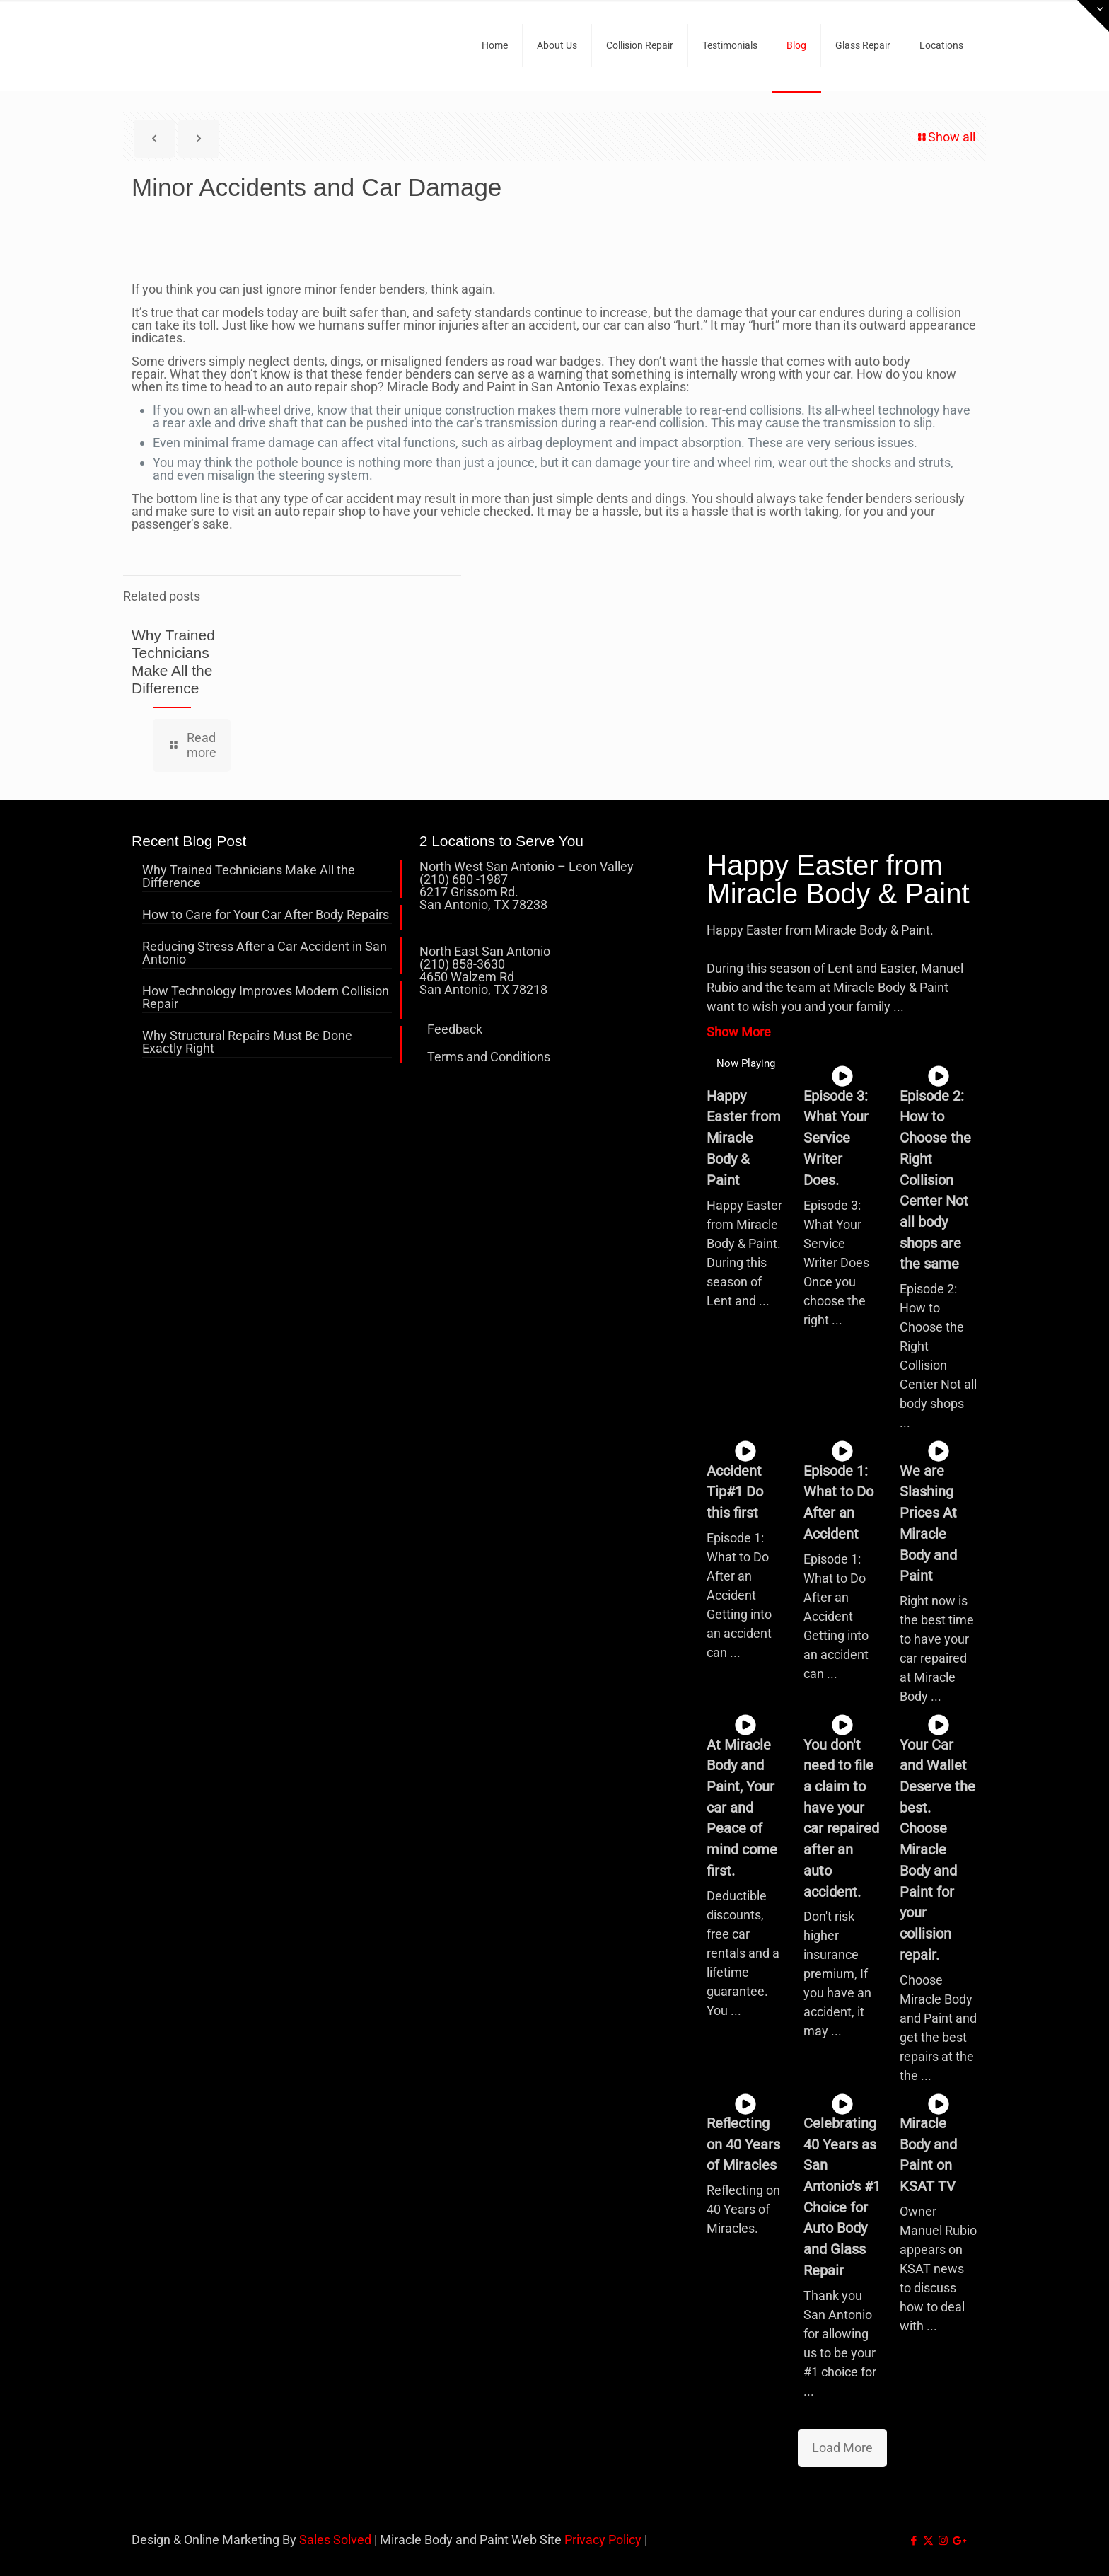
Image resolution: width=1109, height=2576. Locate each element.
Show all (945, 136)
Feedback (454, 1029)
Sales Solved (335, 2539)
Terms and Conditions (488, 1056)
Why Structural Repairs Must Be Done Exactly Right (247, 1042)
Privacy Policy (602, 2539)
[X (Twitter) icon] (928, 2540)
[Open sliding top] (1093, 16)
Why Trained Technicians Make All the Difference (248, 877)
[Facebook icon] (913, 2540)
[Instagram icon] (943, 2540)
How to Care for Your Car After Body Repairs (265, 915)
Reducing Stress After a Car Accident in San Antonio (264, 953)
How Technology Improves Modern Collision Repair (265, 998)
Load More (842, 2447)
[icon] (958, 2540)
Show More (739, 1031)
